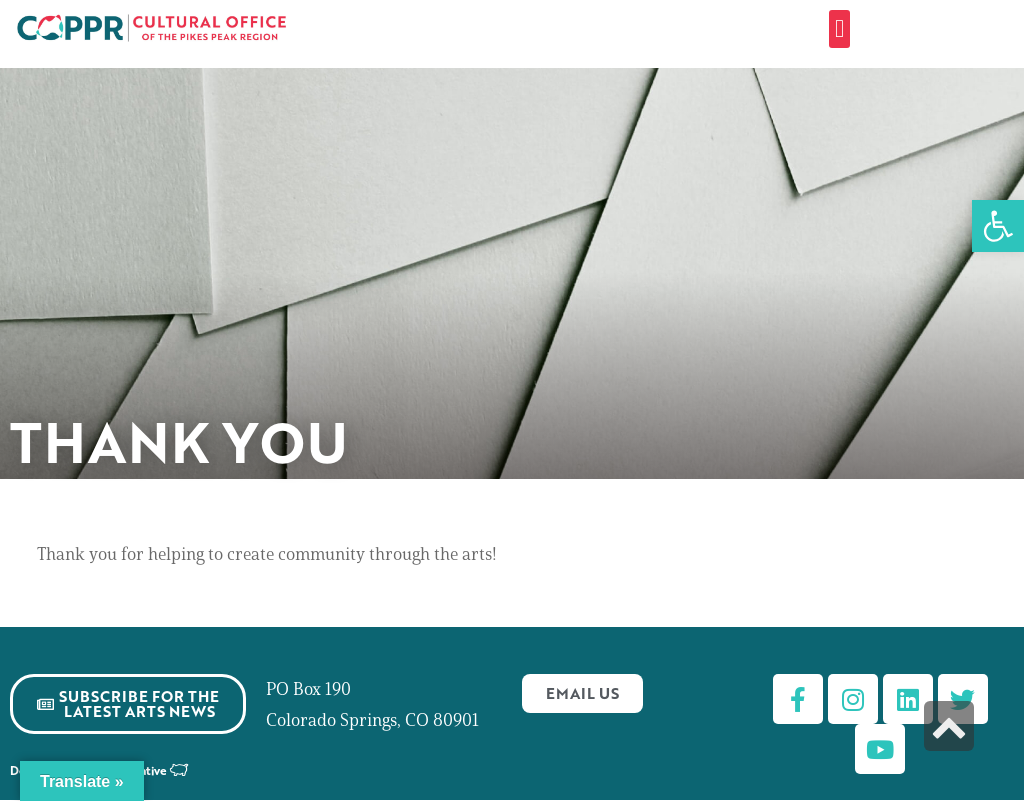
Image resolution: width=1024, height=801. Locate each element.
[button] (840, 29)
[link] (998, 226)
